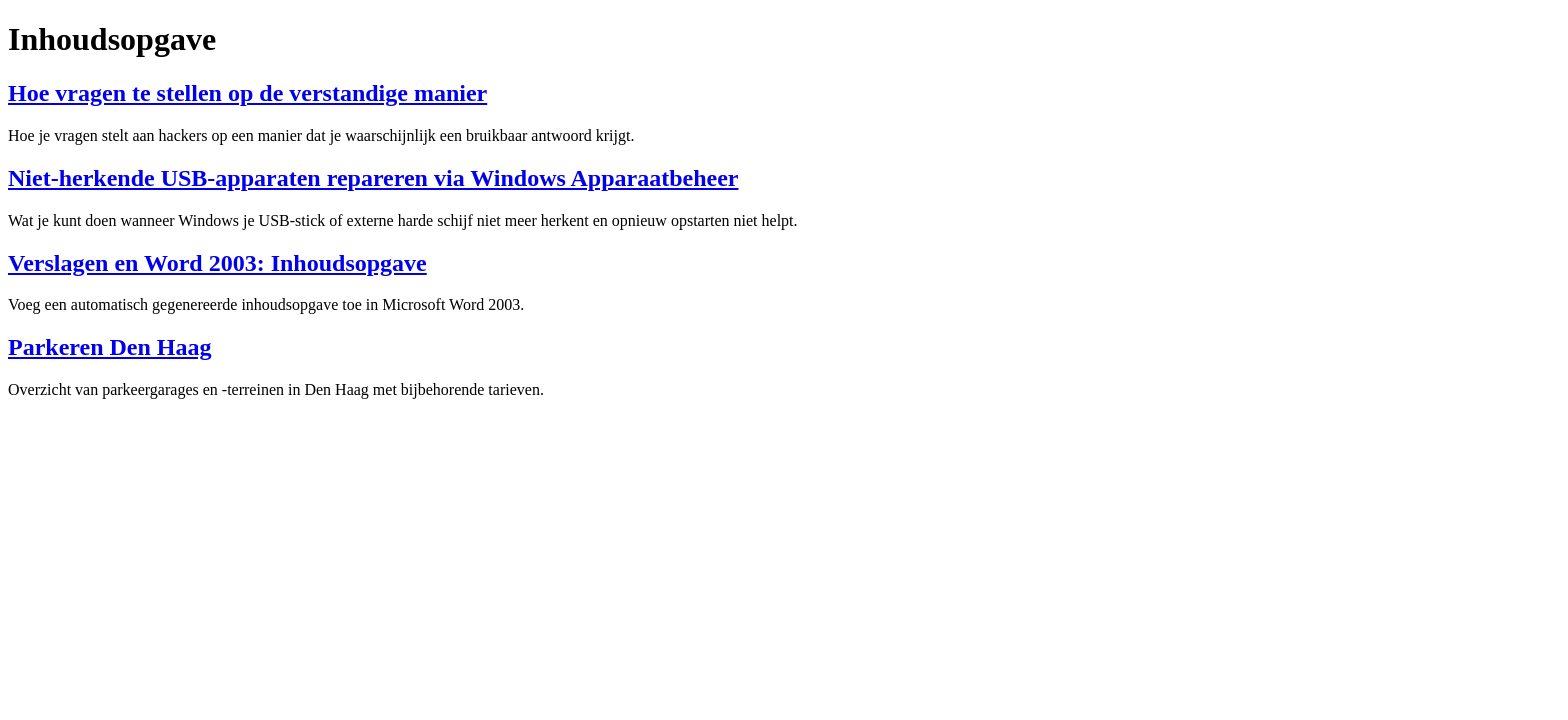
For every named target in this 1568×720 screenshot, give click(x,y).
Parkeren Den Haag (110, 347)
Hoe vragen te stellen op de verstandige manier (247, 93)
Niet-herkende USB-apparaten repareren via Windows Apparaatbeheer (373, 178)
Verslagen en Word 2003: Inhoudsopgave (217, 263)
